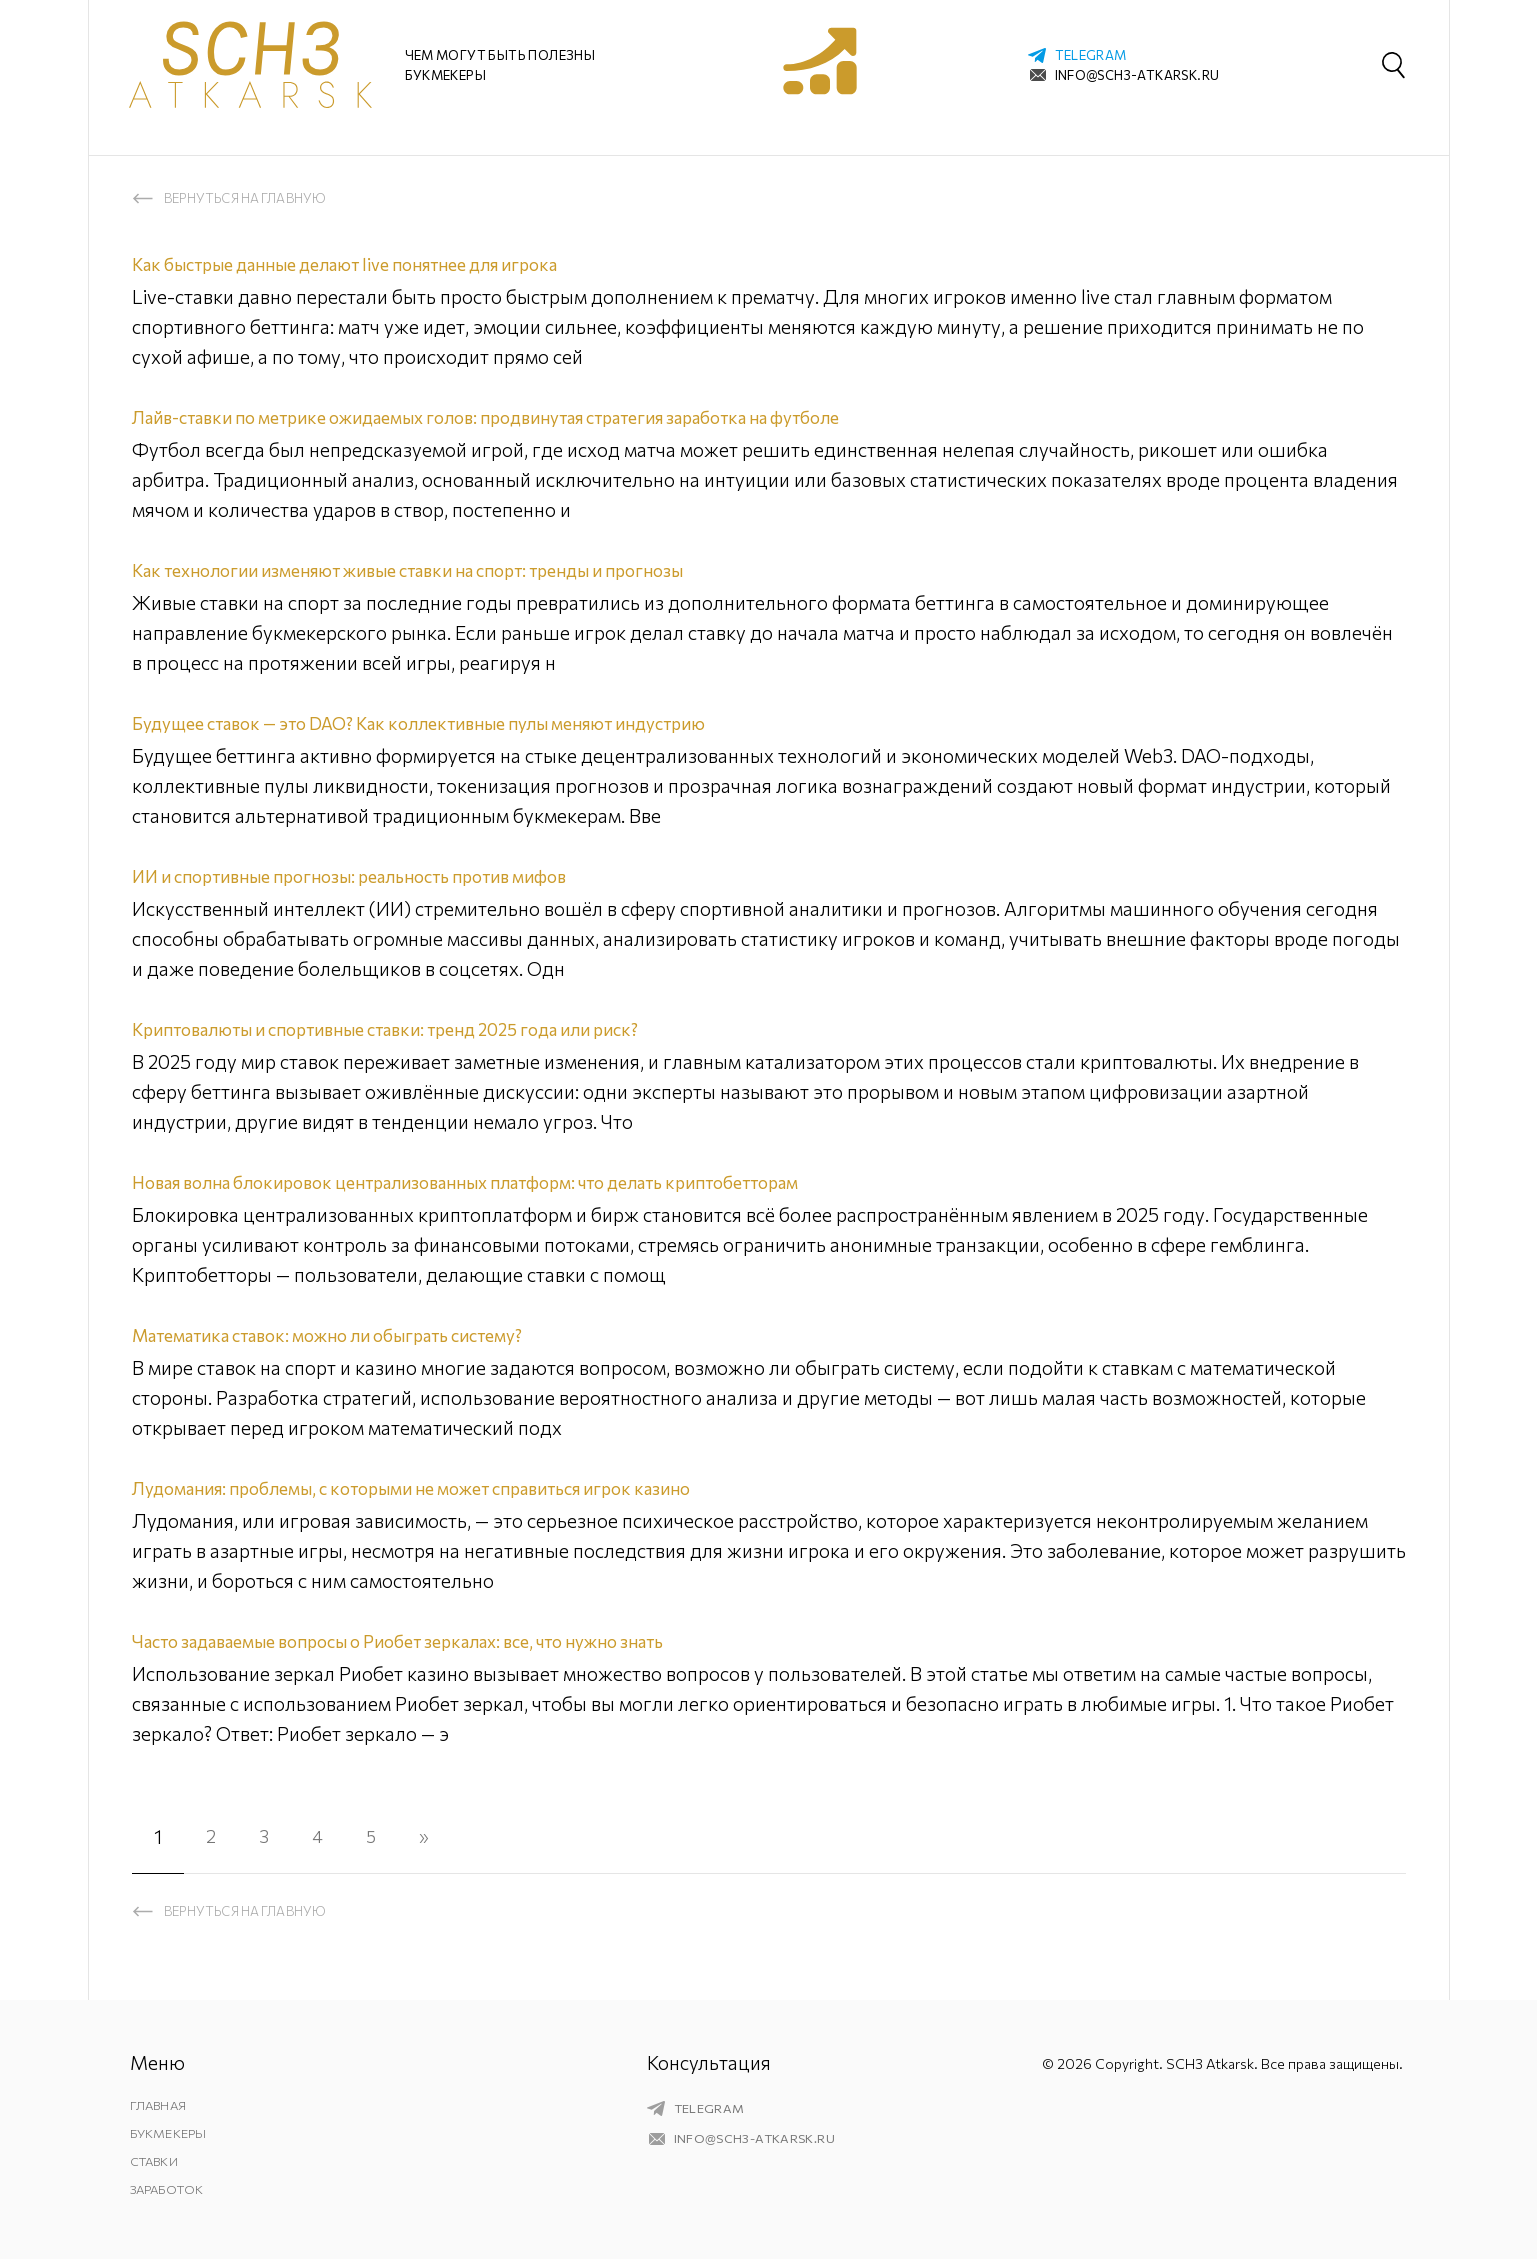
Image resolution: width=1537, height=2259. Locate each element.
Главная (160, 2105)
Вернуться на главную (245, 198)
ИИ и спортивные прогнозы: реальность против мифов (373, 875)
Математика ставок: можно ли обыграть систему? (353, 1334)
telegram (1091, 55)
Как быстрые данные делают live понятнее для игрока (371, 263)
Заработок (170, 2189)
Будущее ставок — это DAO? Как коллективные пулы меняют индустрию (451, 722)
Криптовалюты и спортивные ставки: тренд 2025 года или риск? (413, 1028)
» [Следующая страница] (434, 1836)
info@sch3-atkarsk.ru (1137, 75)
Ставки (156, 2161)
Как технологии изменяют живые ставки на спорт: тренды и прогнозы (440, 569)
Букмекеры (169, 2133)
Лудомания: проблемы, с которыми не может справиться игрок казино (447, 1487)
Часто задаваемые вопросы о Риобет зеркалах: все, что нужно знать (437, 1640)
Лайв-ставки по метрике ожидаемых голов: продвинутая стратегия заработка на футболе (532, 416)
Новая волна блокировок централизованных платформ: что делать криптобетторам (509, 1181)
